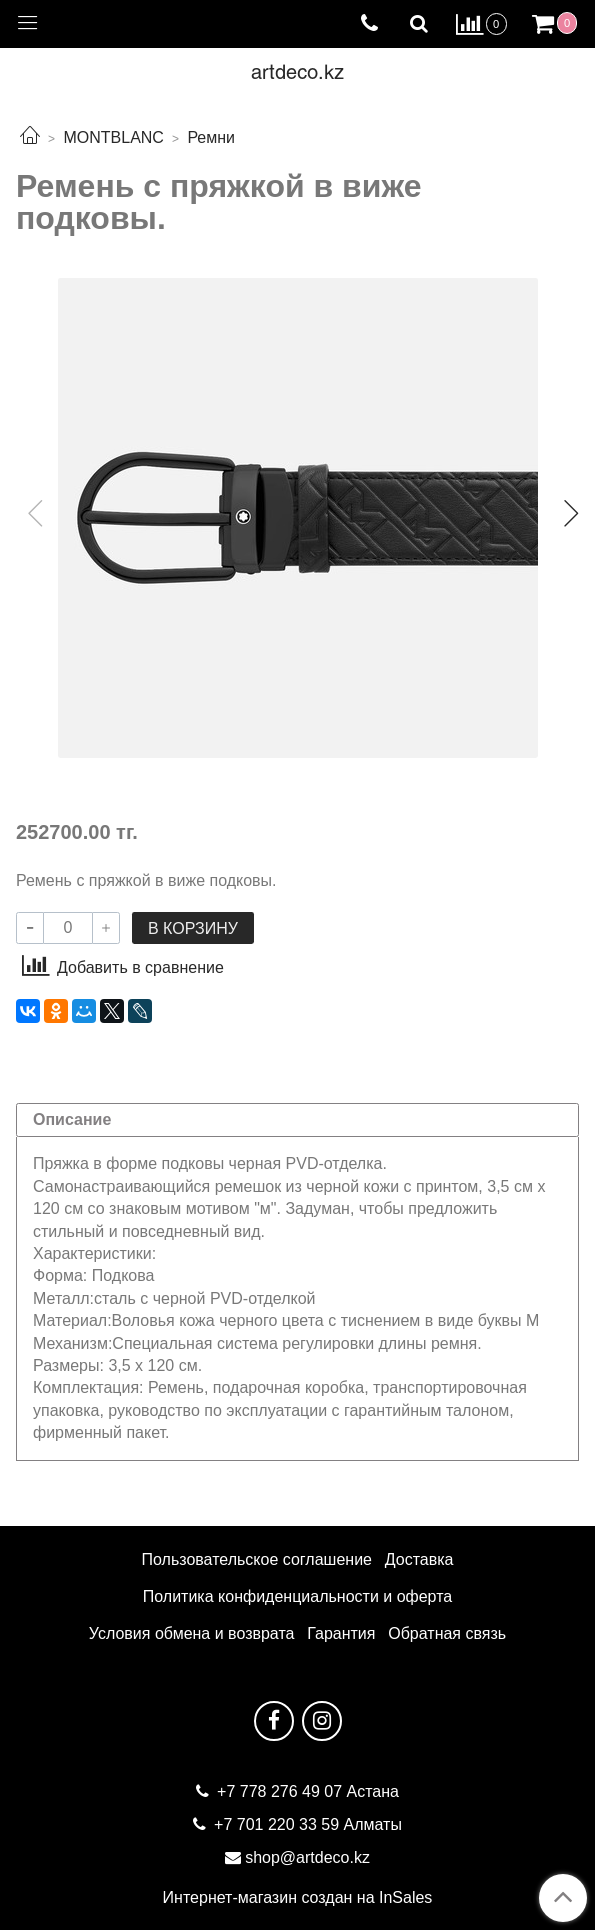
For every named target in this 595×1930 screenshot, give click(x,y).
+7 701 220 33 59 (276, 1824)
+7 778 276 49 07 (281, 1791)
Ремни (211, 137)
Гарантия (341, 1633)
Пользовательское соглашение (257, 1559)
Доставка (419, 1559)
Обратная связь (447, 1633)
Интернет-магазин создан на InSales (298, 1898)
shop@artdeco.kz (307, 1857)
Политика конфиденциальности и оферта (297, 1596)
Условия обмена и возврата (192, 1633)
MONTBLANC (113, 137)
